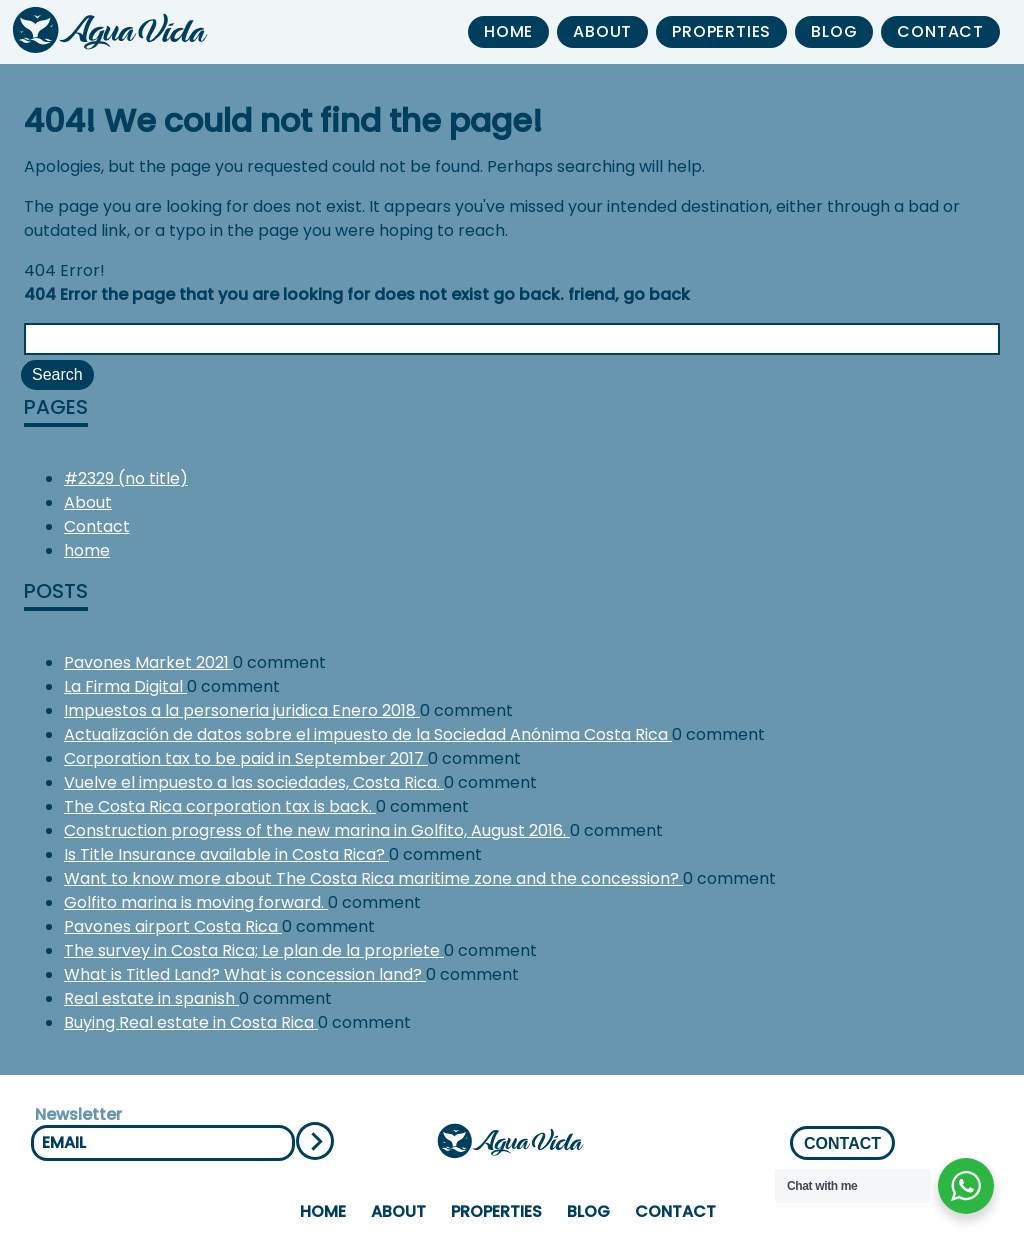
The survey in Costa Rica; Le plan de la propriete (254, 950)
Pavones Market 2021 (148, 662)
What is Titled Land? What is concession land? (245, 974)
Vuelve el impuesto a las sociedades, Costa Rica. (254, 782)
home (508, 31)
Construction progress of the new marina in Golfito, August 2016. (317, 830)
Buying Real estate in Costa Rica (191, 1022)
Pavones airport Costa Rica (173, 926)
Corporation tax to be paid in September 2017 (246, 758)
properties (721, 31)
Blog (834, 31)
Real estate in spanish (151, 998)
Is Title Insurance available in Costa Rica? (226, 854)
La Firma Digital (125, 686)
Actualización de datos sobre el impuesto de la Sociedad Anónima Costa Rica (368, 734)
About (602, 31)
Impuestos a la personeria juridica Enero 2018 (242, 710)
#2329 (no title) (126, 478)
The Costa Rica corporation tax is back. (220, 806)
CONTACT (842, 1143)
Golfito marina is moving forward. (196, 902)
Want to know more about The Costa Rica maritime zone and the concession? (373, 878)
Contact (940, 31)
